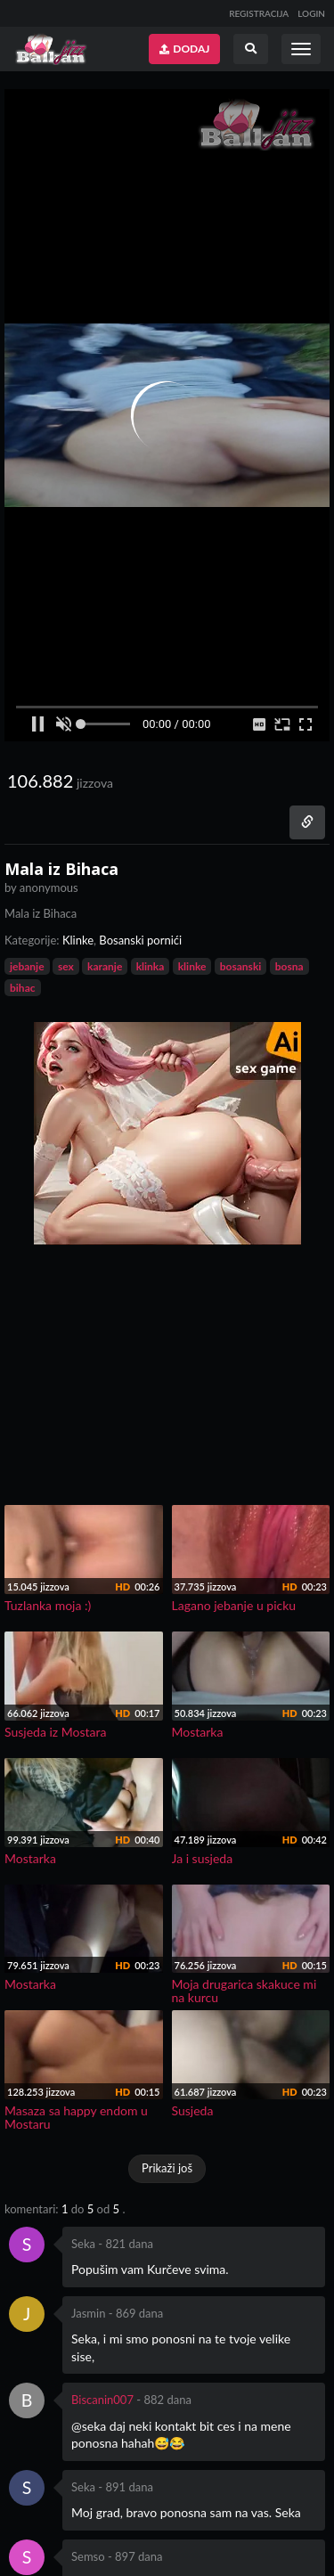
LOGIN (311, 13)
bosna (289, 966)
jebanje (27, 966)
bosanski (241, 966)
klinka (150, 966)
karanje (104, 966)
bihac (23, 987)
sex (66, 966)
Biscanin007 (102, 2399)
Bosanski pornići (140, 940)
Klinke (78, 940)
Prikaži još (167, 2168)
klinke (192, 966)
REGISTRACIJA (259, 13)
